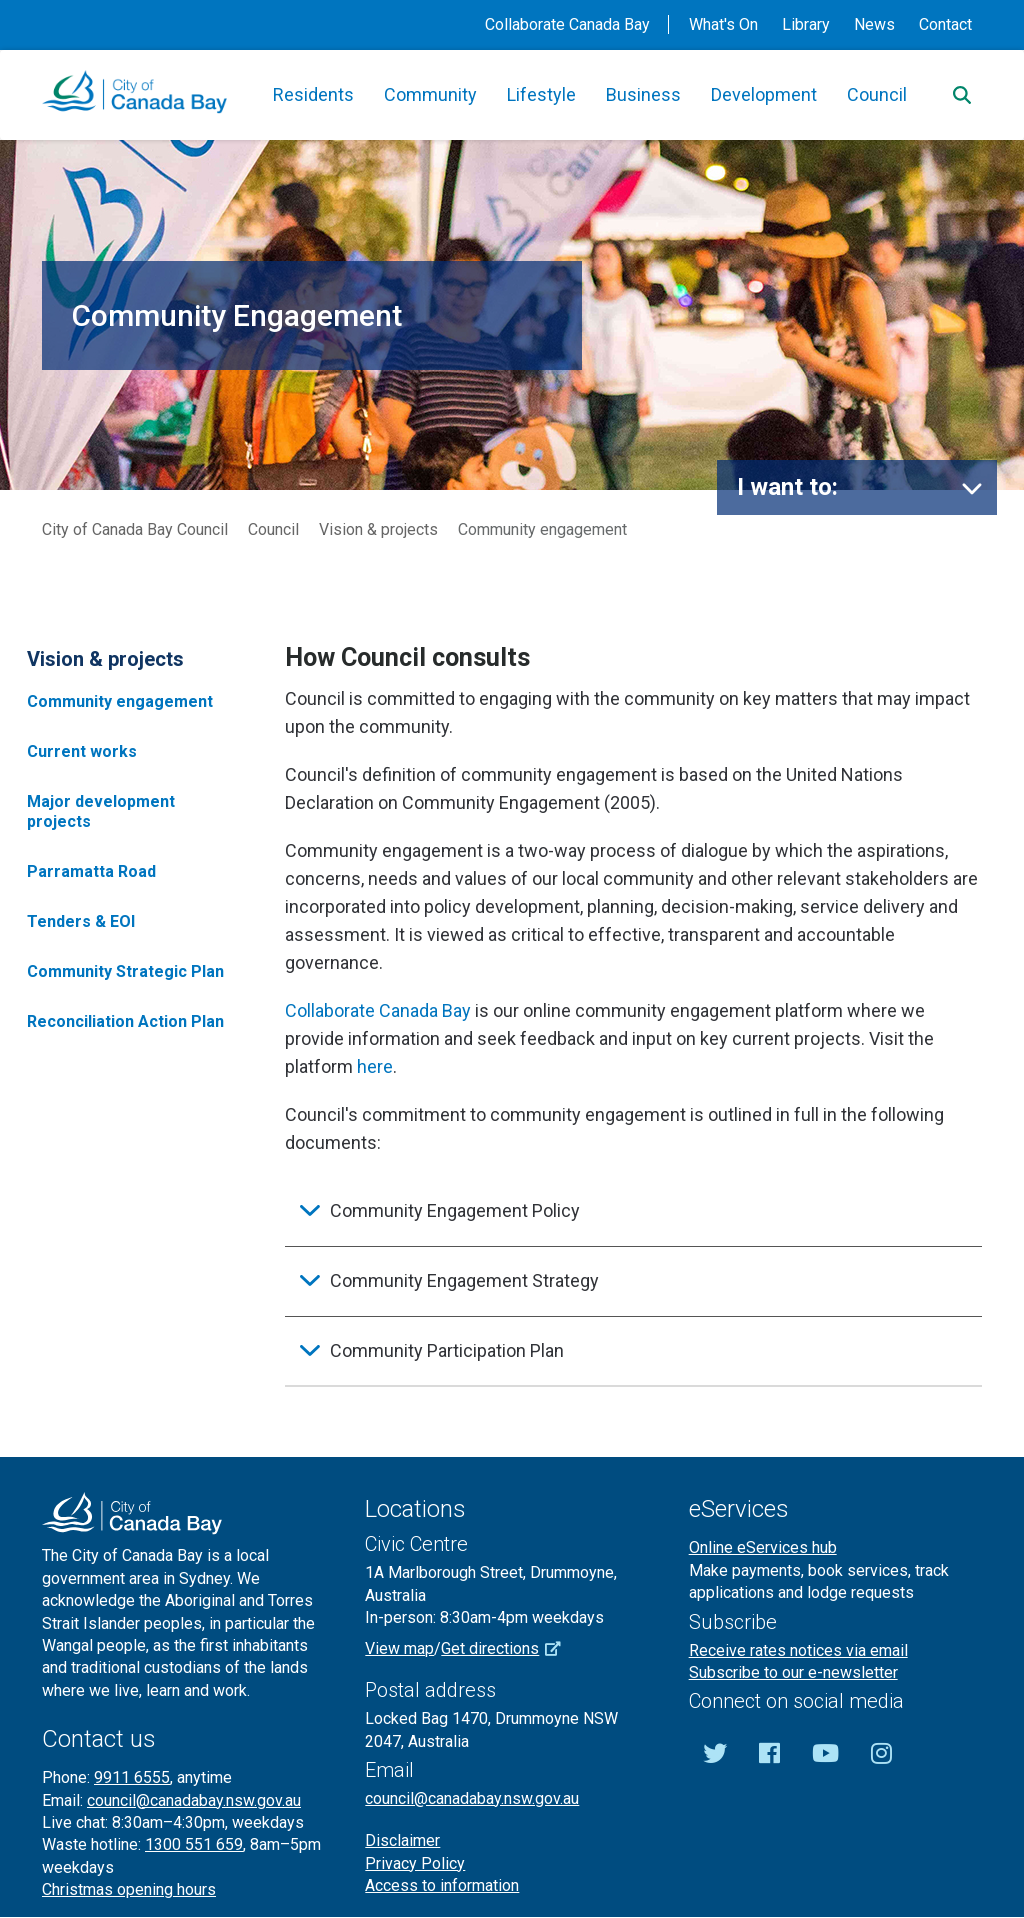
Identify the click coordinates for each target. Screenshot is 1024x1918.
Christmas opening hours (129, 1889)
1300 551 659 (194, 1844)
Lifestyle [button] (541, 94)
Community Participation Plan (447, 1350)
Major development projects (101, 811)
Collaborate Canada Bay (567, 24)
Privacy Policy (415, 1863)
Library (806, 24)
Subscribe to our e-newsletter (793, 1672)
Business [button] (643, 94)
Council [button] (877, 94)
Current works (82, 751)
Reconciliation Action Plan (125, 1021)
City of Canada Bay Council (135, 529)
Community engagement (120, 701)
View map (399, 1648)
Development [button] (764, 94)
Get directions (508, 1648)
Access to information (442, 1885)
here (375, 1066)
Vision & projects (378, 529)
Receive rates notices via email (798, 1650)
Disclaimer (402, 1840)
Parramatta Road (91, 871)
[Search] (962, 95)
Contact (945, 24)
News (874, 24)
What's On (723, 24)
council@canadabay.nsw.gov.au (194, 1800)
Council (273, 529)
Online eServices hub (763, 1547)
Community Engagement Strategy (464, 1280)
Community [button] (430, 94)
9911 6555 (132, 1777)
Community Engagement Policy (455, 1210)
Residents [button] (313, 94)
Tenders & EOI (81, 921)
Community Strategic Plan (125, 971)
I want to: (787, 487)
